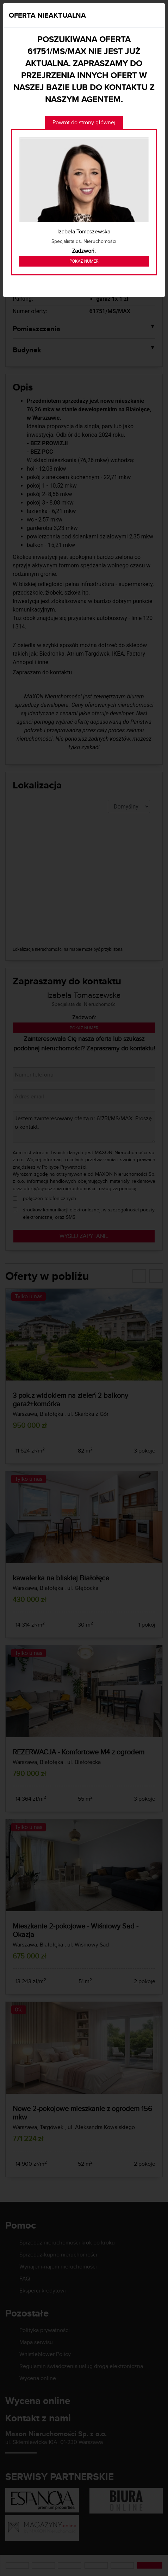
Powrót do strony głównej (84, 122)
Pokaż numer (83, 261)
